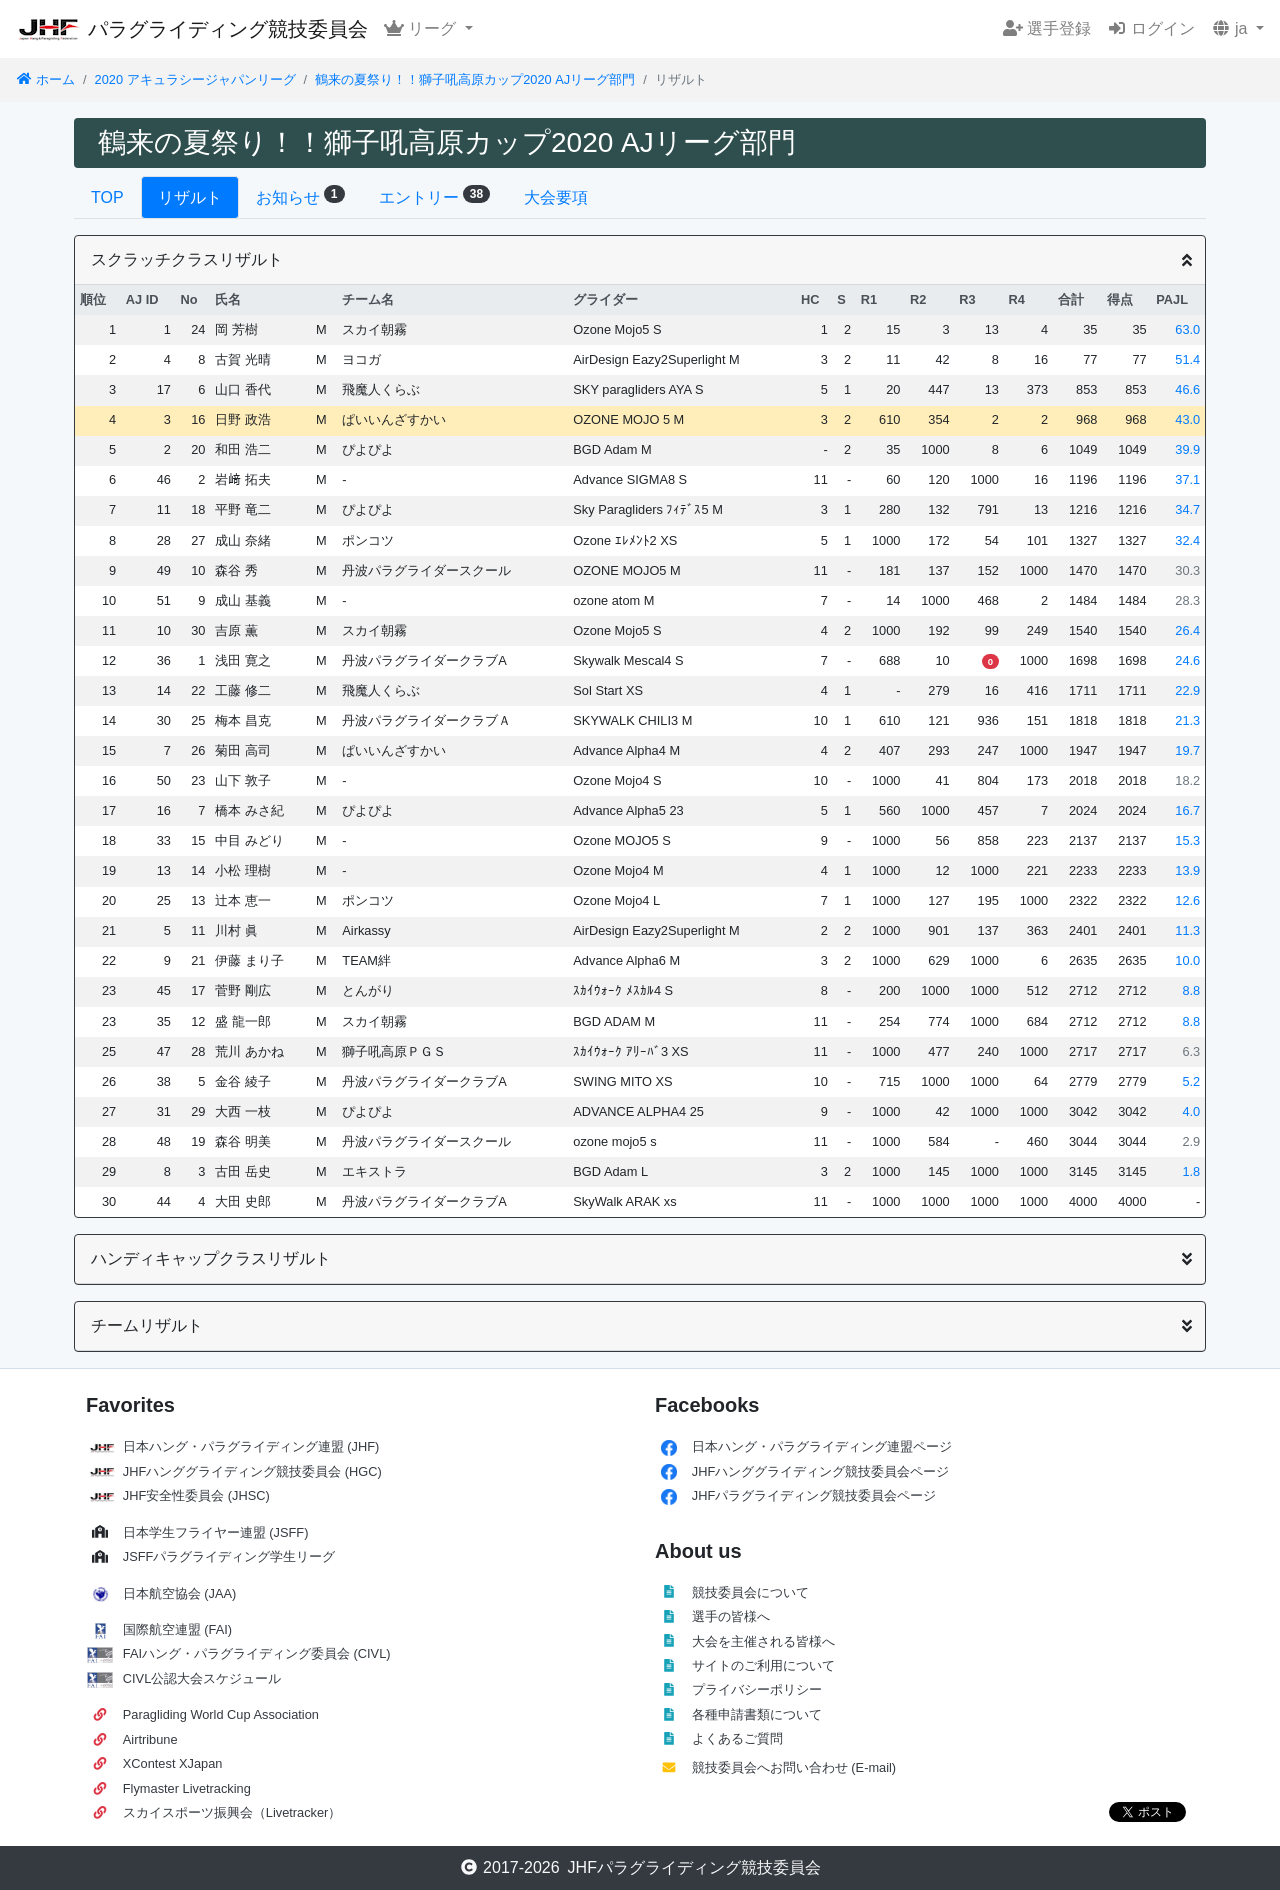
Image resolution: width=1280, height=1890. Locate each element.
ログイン (1151, 28)
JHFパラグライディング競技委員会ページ (814, 1495)
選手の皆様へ (731, 1616)
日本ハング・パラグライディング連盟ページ (822, 1446)
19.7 (1187, 750)
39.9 (1187, 449)
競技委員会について (750, 1592)
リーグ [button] (422, 28)
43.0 (1187, 419)
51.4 (1187, 359)
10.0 (1187, 960)
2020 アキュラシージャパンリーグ (195, 79)
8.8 (1191, 990)
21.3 (1187, 720)
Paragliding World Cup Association (221, 1714)
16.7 (1187, 810)
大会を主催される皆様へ (763, 1641)
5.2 (1191, 1081)
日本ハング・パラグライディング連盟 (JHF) (251, 1446)
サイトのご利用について (763, 1665)
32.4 (1187, 540)
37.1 (1187, 479)
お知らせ (300, 195)
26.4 (1187, 630)
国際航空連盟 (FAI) (177, 1629)
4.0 (1191, 1111)
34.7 (1187, 509)
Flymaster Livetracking (187, 1788)
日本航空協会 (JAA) (180, 1593)
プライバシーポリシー (757, 1689)
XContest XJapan (173, 1763)
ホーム (45, 79)
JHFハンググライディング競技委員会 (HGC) (252, 1471)
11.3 (1187, 930)
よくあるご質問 (737, 1738)
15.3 (1187, 840)
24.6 (1187, 660)
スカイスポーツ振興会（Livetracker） (232, 1812)
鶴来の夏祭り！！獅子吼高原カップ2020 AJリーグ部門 (475, 79)
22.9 (1187, 690)
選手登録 (1047, 28)
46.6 (1187, 389)
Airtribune (150, 1739)
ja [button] (1231, 28)
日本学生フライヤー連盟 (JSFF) (216, 1532)
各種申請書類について (757, 1714)
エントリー (435, 195)
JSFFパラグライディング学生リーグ (229, 1556)
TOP (107, 197)
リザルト (190, 197)
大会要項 (556, 197)
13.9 (1187, 870)
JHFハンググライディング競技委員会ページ (820, 1471)
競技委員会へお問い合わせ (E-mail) (794, 1767)
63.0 (1187, 329)
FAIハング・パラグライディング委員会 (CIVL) (257, 1653)
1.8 (1191, 1171)
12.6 (1187, 900)
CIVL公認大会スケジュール (202, 1678)
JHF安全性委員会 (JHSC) (196, 1495)
